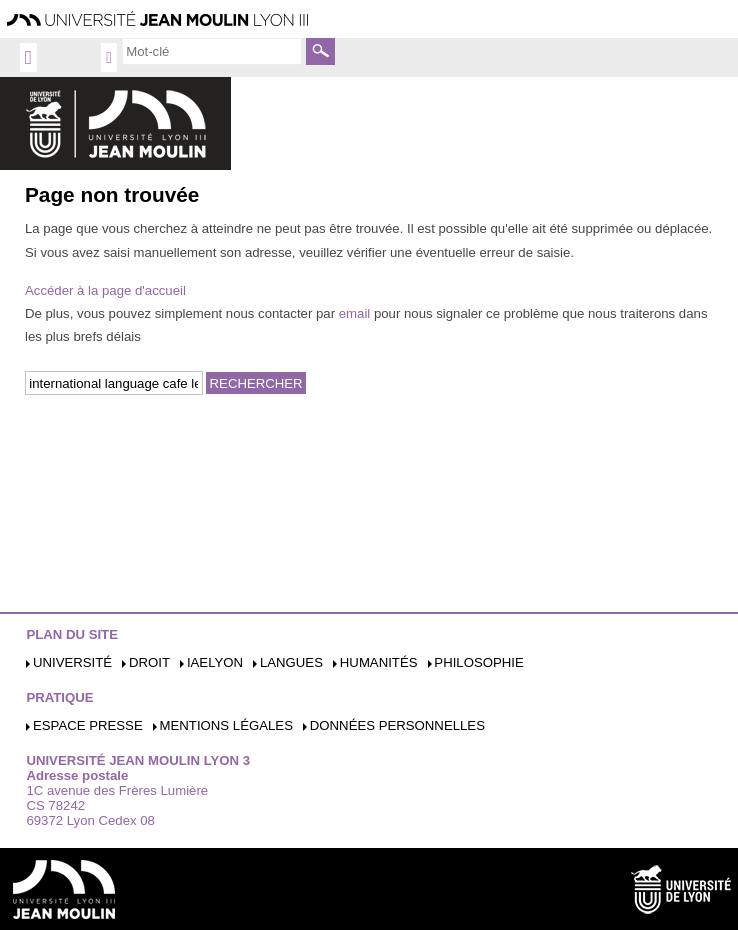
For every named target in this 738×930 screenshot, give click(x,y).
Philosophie (478, 662)
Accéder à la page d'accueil (105, 290)
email (355, 313)
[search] (212, 51)
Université (72, 662)
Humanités (379, 662)
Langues (291, 662)
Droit (149, 662)
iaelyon (215, 662)
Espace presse (88, 725)
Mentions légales (226, 725)
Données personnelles (397, 725)
